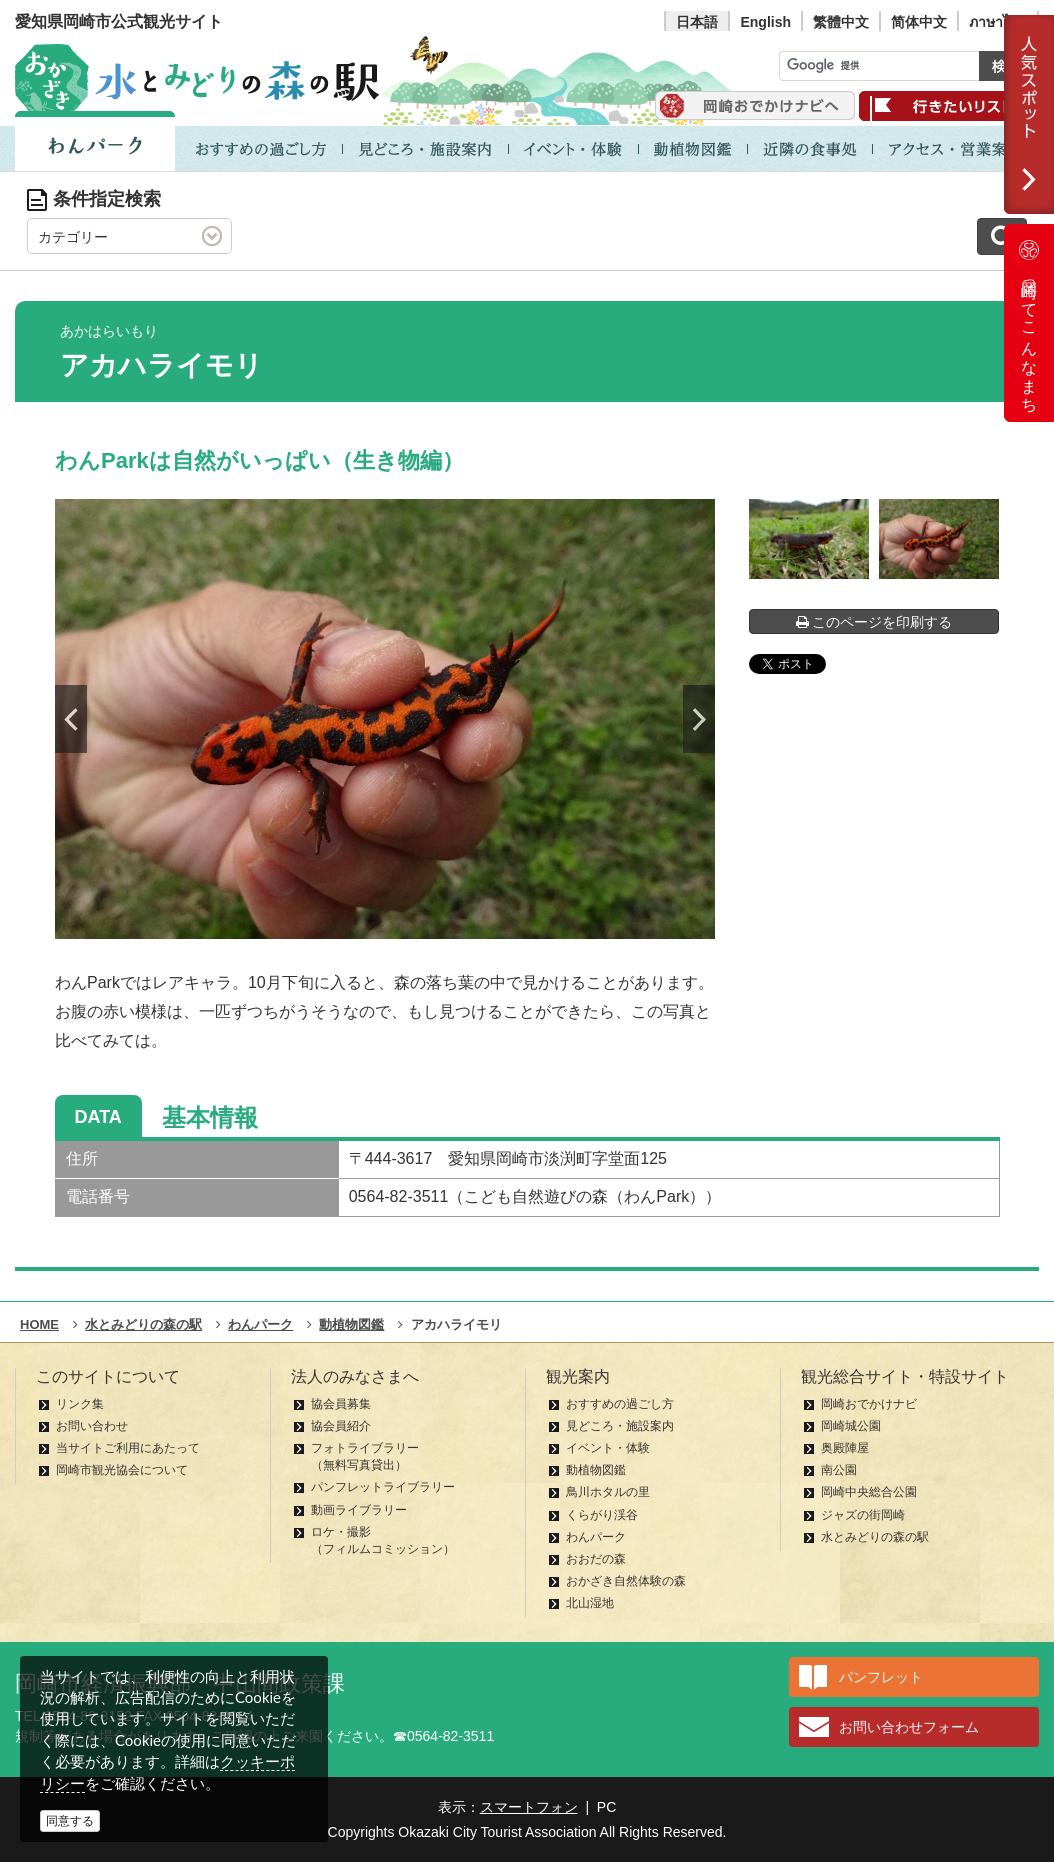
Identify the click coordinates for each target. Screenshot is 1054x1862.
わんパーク (596, 1537)
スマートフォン (529, 1807)
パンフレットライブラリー (383, 1487)
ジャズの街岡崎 (863, 1515)
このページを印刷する (874, 622)
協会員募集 (341, 1404)
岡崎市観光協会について (122, 1470)
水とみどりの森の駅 (875, 1537)
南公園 (839, 1470)
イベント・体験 (608, 1448)
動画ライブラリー (359, 1510)
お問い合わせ (92, 1426)
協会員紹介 (341, 1426)
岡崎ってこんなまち (1029, 323)
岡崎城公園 (851, 1426)
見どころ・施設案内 (620, 1426)
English (765, 22)
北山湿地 (590, 1603)
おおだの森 (596, 1559)
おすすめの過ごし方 (620, 1404)
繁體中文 (841, 22)
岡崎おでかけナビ (869, 1404)
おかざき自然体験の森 (626, 1581)
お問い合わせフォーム (909, 1727)
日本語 (697, 22)
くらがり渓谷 (602, 1515)
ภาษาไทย (998, 22)
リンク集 (80, 1404)
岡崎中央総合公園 (869, 1492)
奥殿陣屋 (845, 1448)
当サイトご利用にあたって (128, 1448)
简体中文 (919, 22)
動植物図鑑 (596, 1470)
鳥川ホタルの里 (608, 1492)
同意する (70, 1821)
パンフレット (881, 1677)
